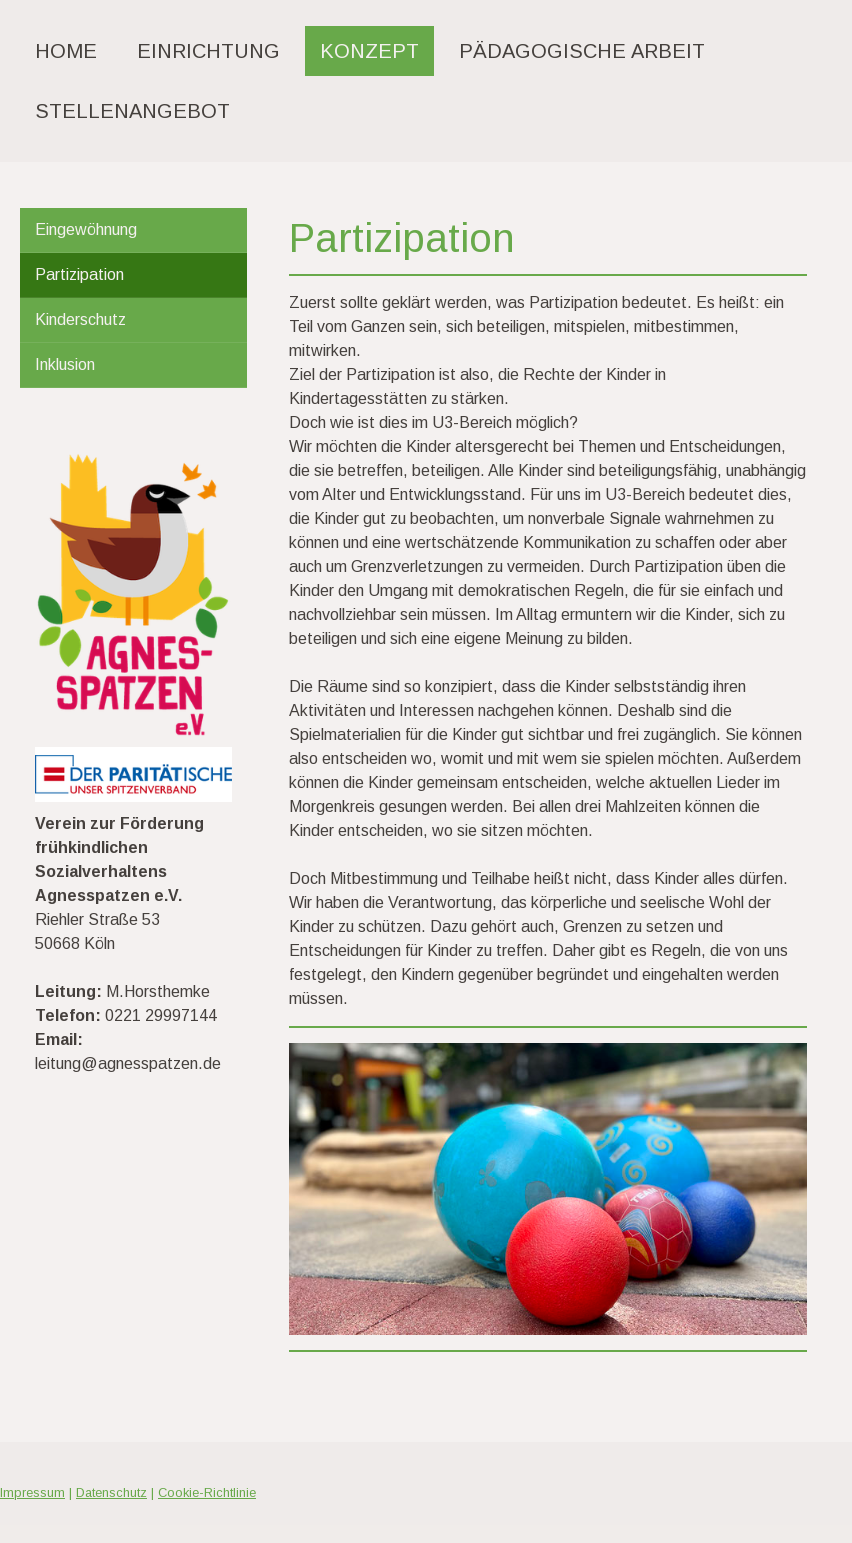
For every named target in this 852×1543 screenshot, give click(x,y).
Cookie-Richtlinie (207, 1492)
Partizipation (79, 274)
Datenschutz (111, 1492)
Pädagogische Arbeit (582, 51)
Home (66, 51)
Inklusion (65, 364)
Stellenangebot (132, 111)
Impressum (32, 1492)
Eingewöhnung (86, 229)
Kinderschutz (80, 319)
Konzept (369, 51)
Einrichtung (208, 51)
